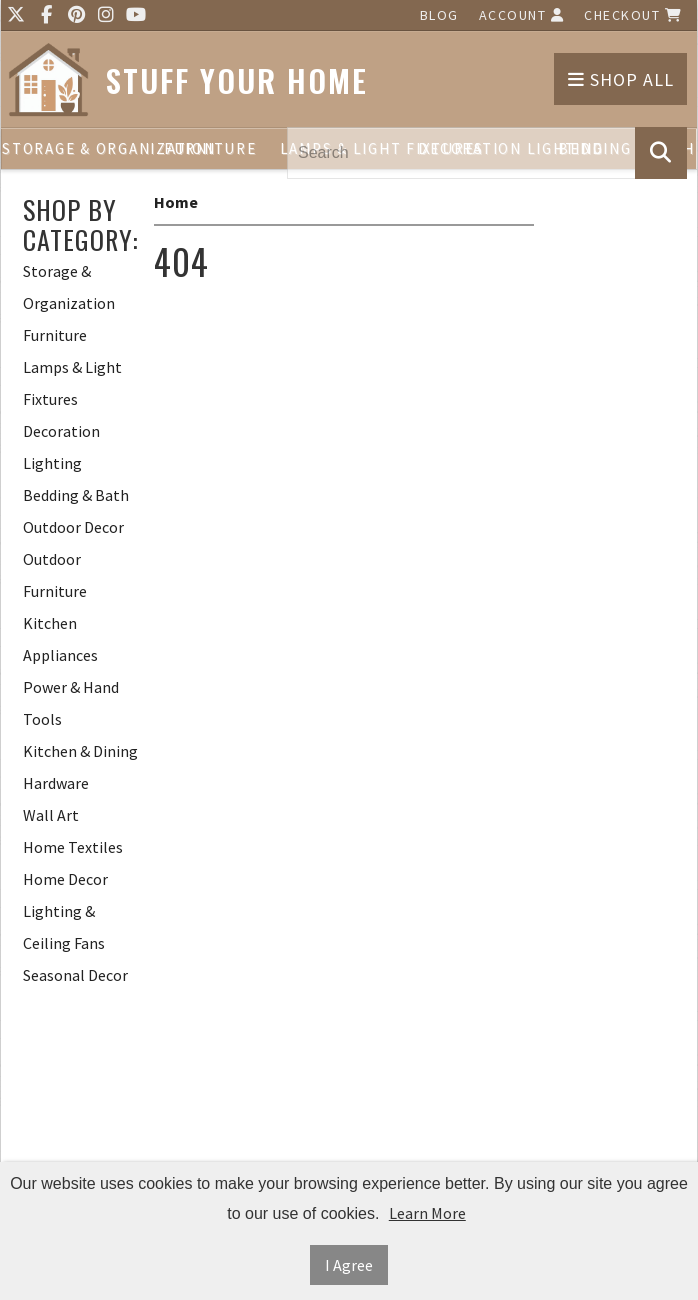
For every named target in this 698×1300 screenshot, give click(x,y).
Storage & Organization (71, 148)
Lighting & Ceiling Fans (64, 927)
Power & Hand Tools (71, 703)
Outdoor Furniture (55, 575)
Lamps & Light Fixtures (72, 383)
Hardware (56, 783)
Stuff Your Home (237, 80)
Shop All (621, 79)
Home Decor (65, 879)
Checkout (633, 15)
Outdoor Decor (73, 527)
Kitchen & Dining (80, 751)
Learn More (427, 1213)
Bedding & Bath (76, 495)
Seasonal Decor (75, 975)
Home (176, 202)
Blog (439, 15)
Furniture (210, 148)
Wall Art (51, 815)
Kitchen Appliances (60, 639)
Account (522, 15)
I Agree (349, 1265)
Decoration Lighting (61, 447)
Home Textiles (73, 847)
